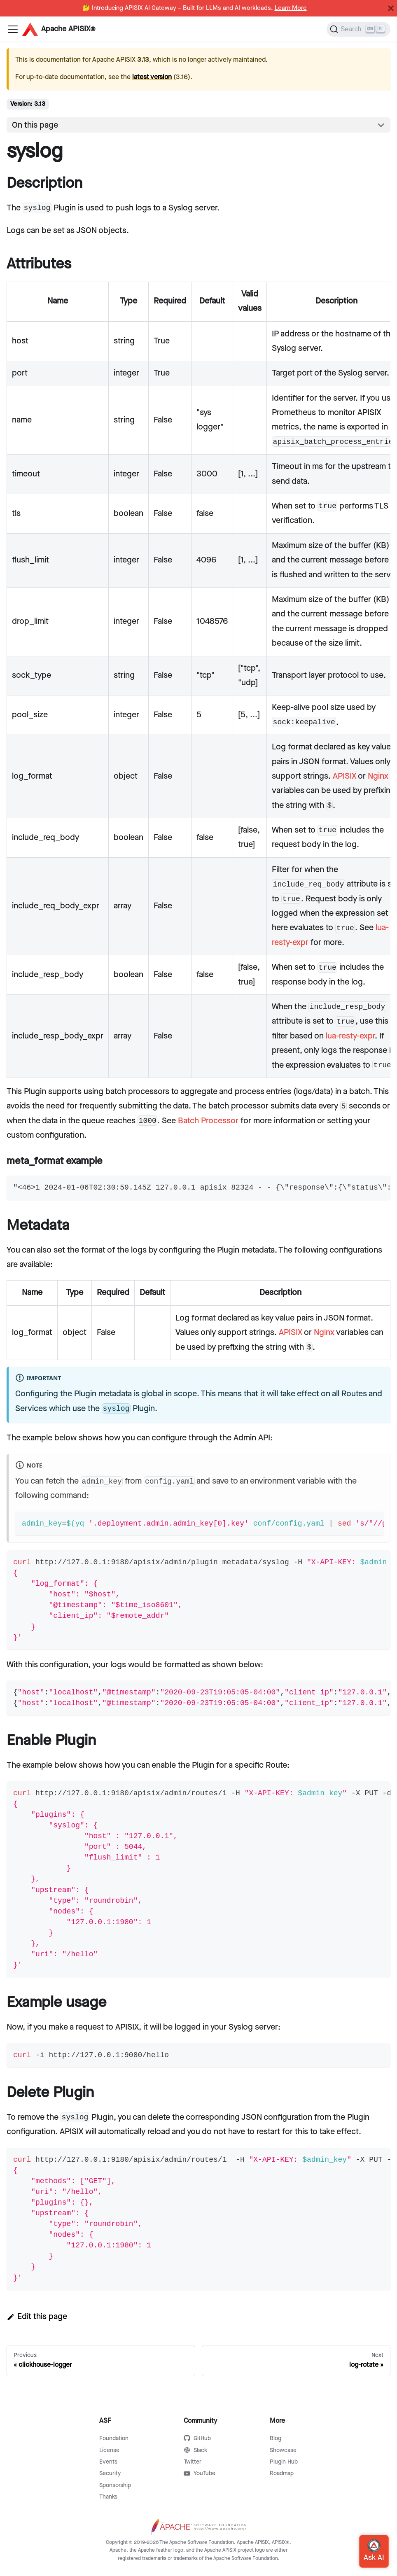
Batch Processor (208, 1121)
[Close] (391, 8)
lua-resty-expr (350, 1036)
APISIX (344, 776)
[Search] (358, 29)
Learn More (291, 8)
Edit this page (37, 2317)
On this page (35, 125)
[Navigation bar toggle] (13, 29)
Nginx (378, 776)
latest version (152, 77)
